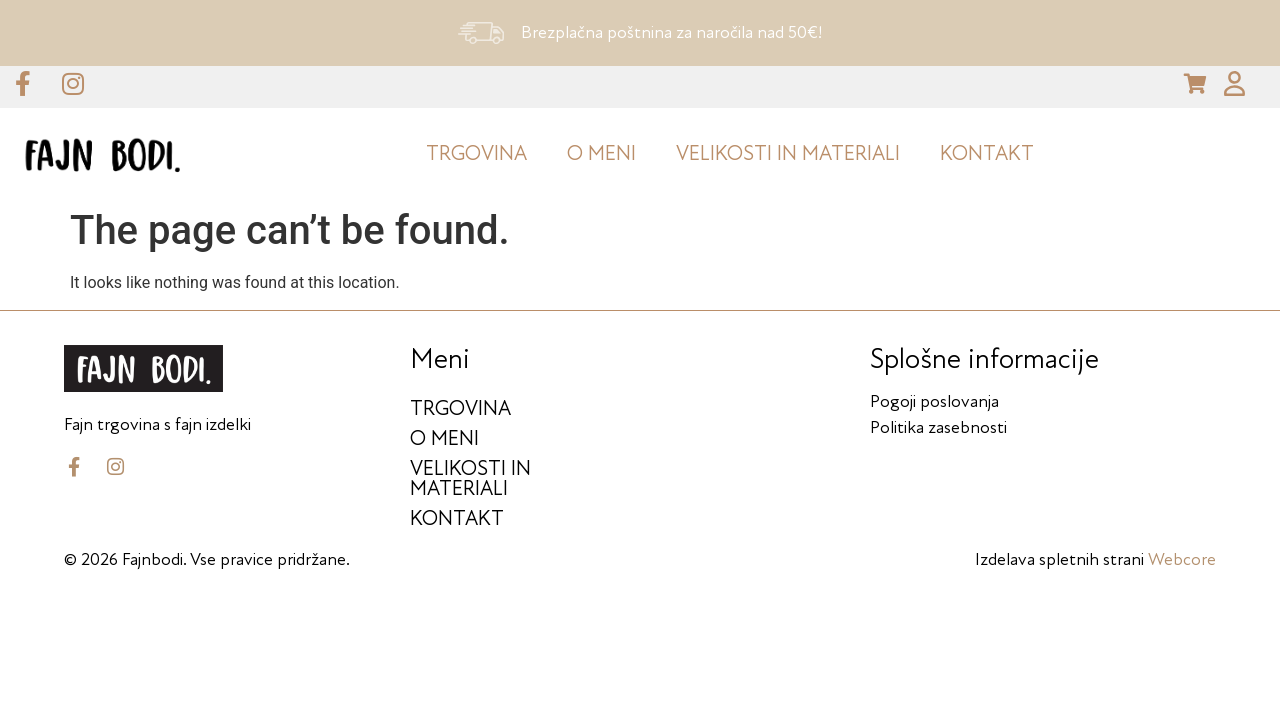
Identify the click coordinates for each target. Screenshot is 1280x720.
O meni (601, 147)
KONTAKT (987, 147)
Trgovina (476, 147)
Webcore (1182, 553)
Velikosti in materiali (788, 147)
